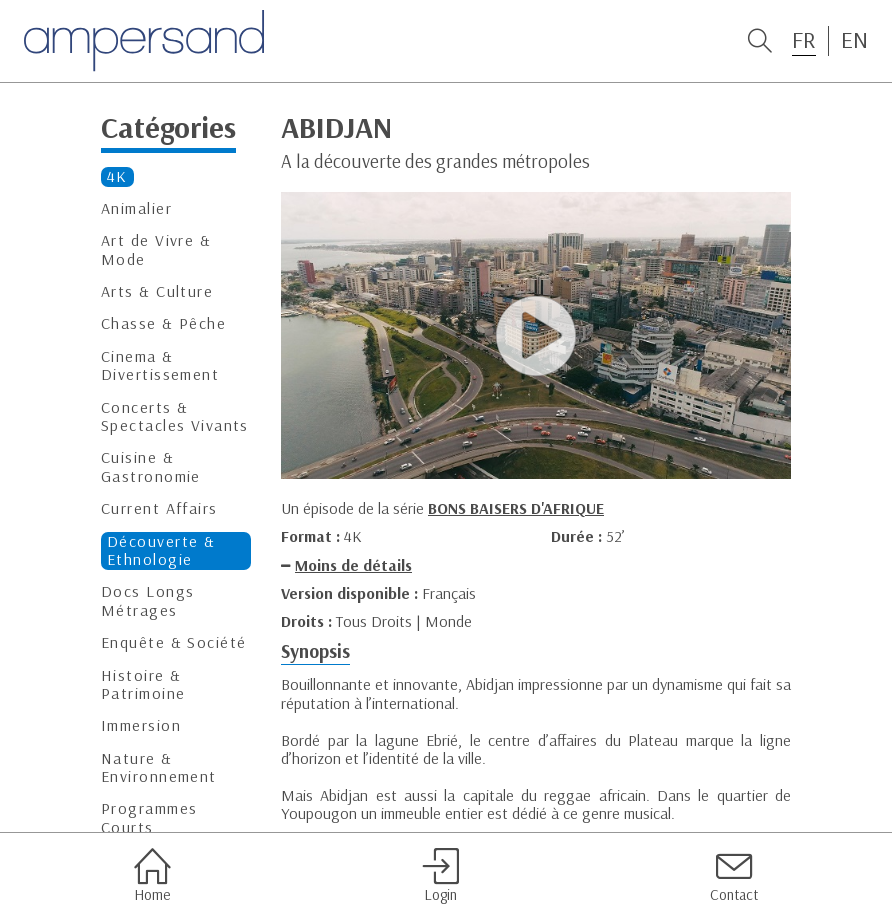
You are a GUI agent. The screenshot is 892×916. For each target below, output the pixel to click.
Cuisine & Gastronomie (151, 466)
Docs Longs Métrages (147, 600)
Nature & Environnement (159, 767)
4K (117, 176)
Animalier (136, 208)
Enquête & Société (173, 642)
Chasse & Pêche (163, 323)
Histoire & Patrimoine (143, 684)
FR (804, 40)
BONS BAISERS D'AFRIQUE (516, 508)
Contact (734, 875)
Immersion (141, 725)
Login (440, 875)
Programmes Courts (149, 817)
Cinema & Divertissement (160, 365)
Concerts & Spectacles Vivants (175, 416)
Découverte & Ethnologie (161, 550)
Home (152, 875)
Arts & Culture (157, 291)
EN (854, 40)
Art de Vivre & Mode (156, 249)
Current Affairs (159, 508)
